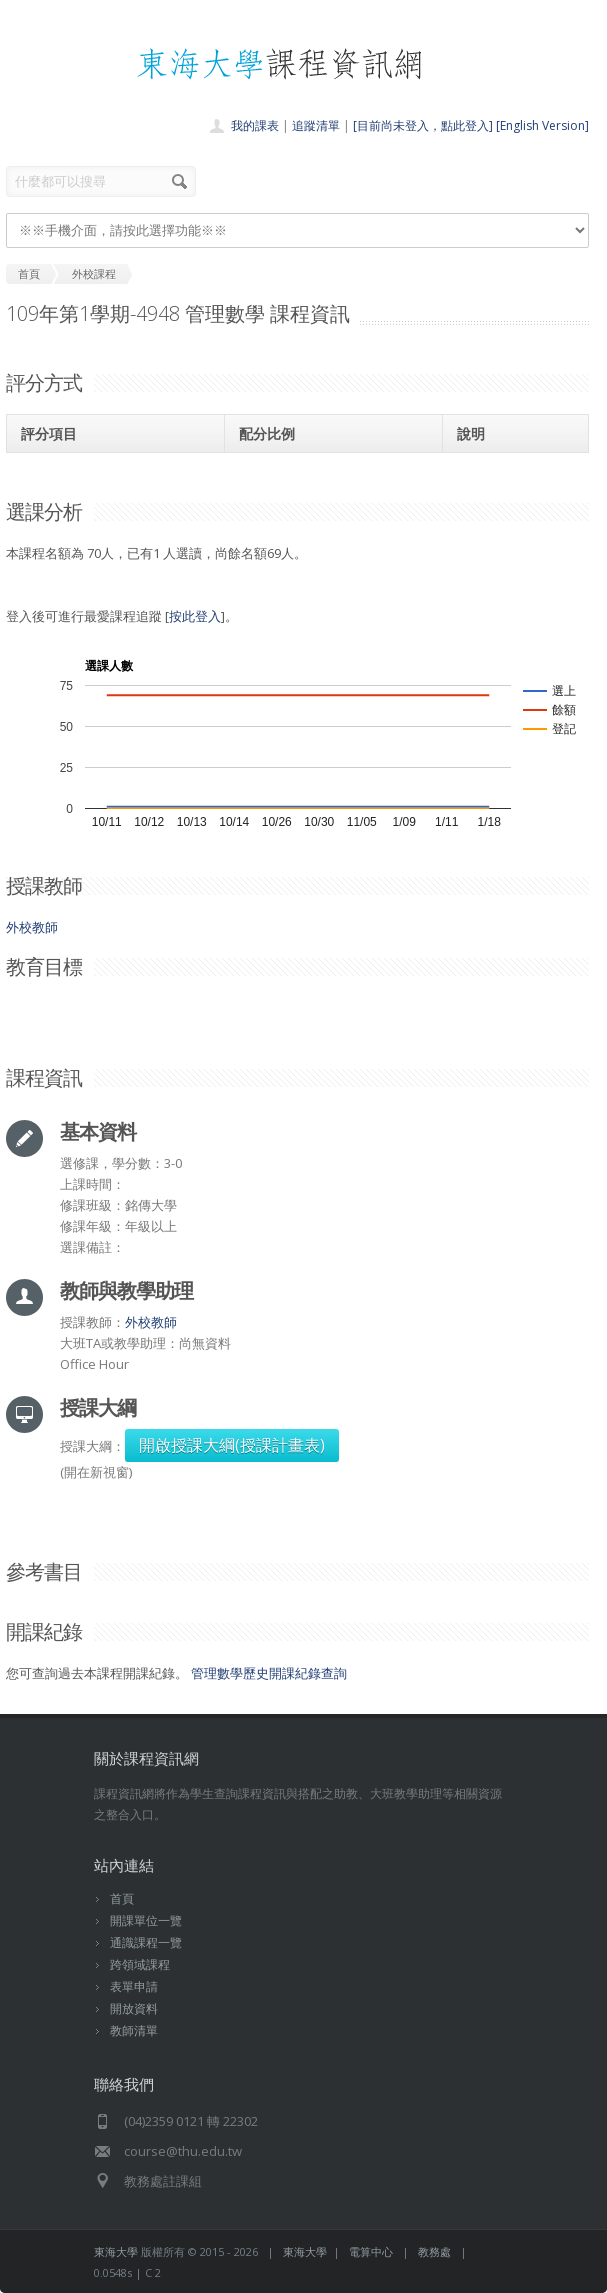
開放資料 (134, 2008)
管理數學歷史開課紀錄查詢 (269, 1673)
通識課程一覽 (146, 1942)
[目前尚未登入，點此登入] (423, 125)
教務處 (434, 2251)
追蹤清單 (316, 125)
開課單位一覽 (146, 1920)
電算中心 (371, 2251)
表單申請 (134, 1986)
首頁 (122, 1898)
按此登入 (195, 616)
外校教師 (32, 927)
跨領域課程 (140, 1964)
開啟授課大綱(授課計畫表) (232, 1445)
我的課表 (255, 125)
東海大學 (116, 2251)
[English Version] (542, 125)
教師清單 (134, 2030)
